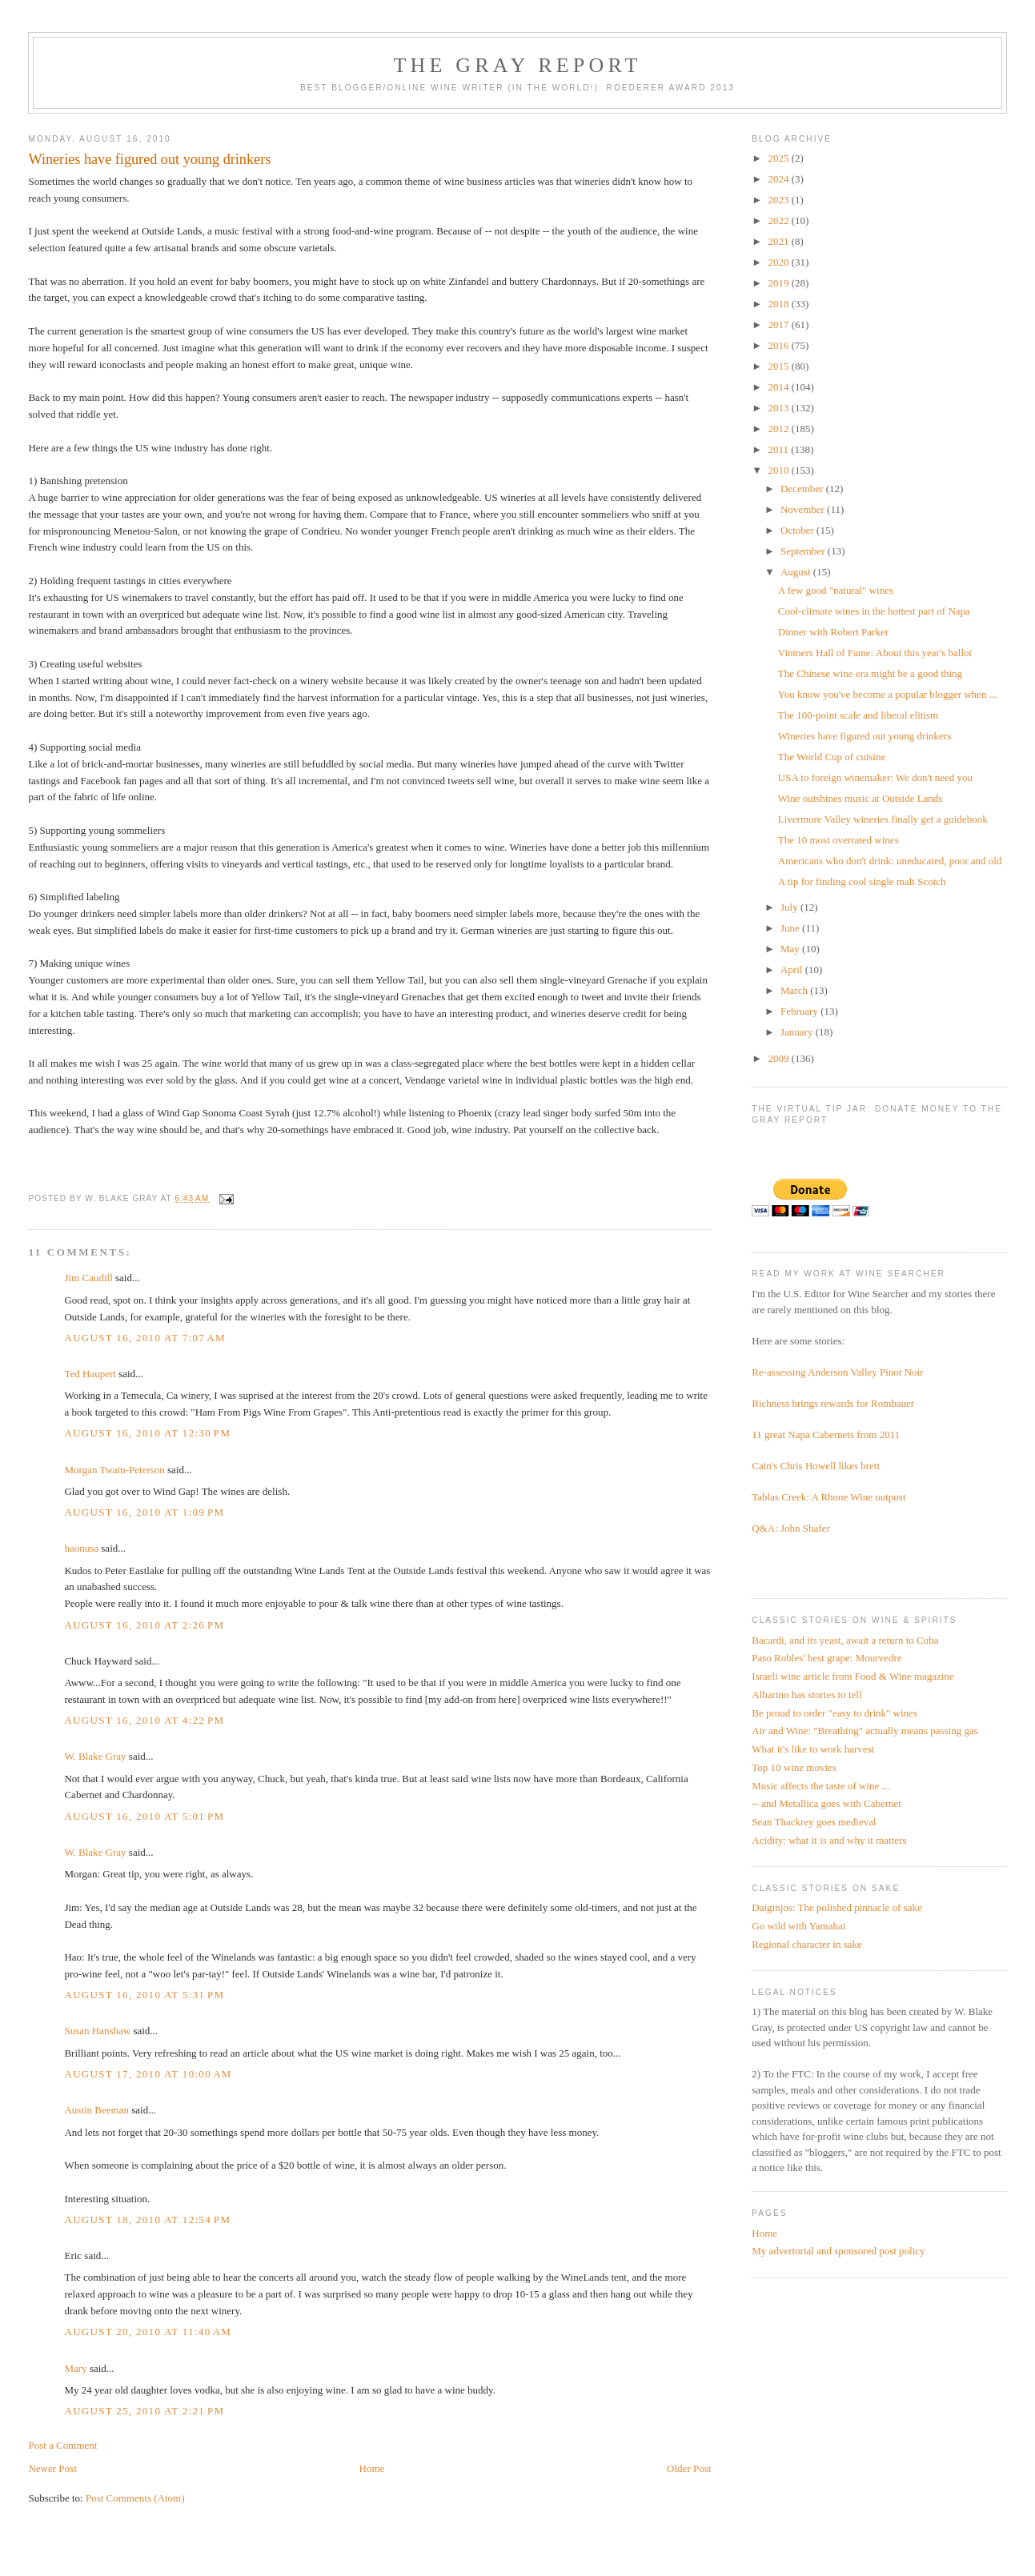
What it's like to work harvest (813, 1749)
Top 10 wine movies (794, 1767)
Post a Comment (62, 2445)
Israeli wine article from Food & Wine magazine (852, 1676)
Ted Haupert (89, 1374)
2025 (779, 158)
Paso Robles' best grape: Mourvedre (826, 1658)
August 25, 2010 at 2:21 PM (144, 2411)
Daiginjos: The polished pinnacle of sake (836, 1907)
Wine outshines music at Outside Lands (860, 798)
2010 (779, 470)
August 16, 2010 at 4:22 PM (144, 1720)
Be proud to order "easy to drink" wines (834, 1713)
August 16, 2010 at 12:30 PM (147, 1433)
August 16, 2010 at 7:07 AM (144, 1338)
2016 (779, 345)
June (791, 928)
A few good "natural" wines (835, 590)
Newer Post (52, 2468)
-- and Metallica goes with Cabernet (826, 1803)
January (798, 1032)
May (791, 949)
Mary (75, 2368)
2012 (779, 429)
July (790, 907)
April (792, 969)
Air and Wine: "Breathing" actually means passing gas (864, 1731)
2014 (779, 387)
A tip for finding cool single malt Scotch (862, 881)
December (803, 489)
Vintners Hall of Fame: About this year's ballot (875, 653)
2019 (779, 283)
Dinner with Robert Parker (833, 632)
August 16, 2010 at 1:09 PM (144, 1512)
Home (372, 2468)
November (803, 509)
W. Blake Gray (95, 1756)
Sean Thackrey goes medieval (814, 1822)
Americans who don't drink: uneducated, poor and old (890, 861)
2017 (779, 324)
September (804, 551)
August (796, 572)
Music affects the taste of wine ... (820, 1786)
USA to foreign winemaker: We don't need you (875, 777)
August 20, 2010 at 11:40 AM (147, 2332)
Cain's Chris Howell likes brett (816, 1466)
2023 (779, 200)
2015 (779, 366)
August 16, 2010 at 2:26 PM (144, 1625)
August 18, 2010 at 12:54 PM (147, 2219)
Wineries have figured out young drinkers (864, 736)
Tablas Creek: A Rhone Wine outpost (828, 1497)
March (795, 990)
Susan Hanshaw (97, 2031)
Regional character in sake (807, 1944)
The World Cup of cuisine (831, 757)
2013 (779, 408)
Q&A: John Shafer (791, 1528)
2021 (779, 241)
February (800, 1011)
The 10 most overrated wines (838, 840)
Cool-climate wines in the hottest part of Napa (874, 611)
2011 (779, 449)
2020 (779, 262)
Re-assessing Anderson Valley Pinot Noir (837, 1372)
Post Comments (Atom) (135, 2498)
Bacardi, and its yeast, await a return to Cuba (845, 1640)
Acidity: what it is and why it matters (829, 1840)
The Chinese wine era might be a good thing (870, 673)
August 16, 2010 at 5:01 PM (144, 1816)
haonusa (81, 1548)
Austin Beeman (96, 2110)
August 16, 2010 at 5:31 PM (144, 1995)
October (798, 530)
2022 (779, 220)
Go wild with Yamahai (798, 1926)
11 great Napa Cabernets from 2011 (826, 1434)
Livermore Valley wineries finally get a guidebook (883, 819)
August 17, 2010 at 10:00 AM (147, 2074)
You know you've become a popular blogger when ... (887, 694)
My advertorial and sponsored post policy (838, 2251)
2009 (779, 1058)
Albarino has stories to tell (806, 1695)
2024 (779, 179)
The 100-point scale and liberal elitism (858, 715)
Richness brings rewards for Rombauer (833, 1403)
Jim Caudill (88, 1278)
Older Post (689, 2468)
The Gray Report (518, 65)
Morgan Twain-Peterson (114, 1470)
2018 (779, 304)
